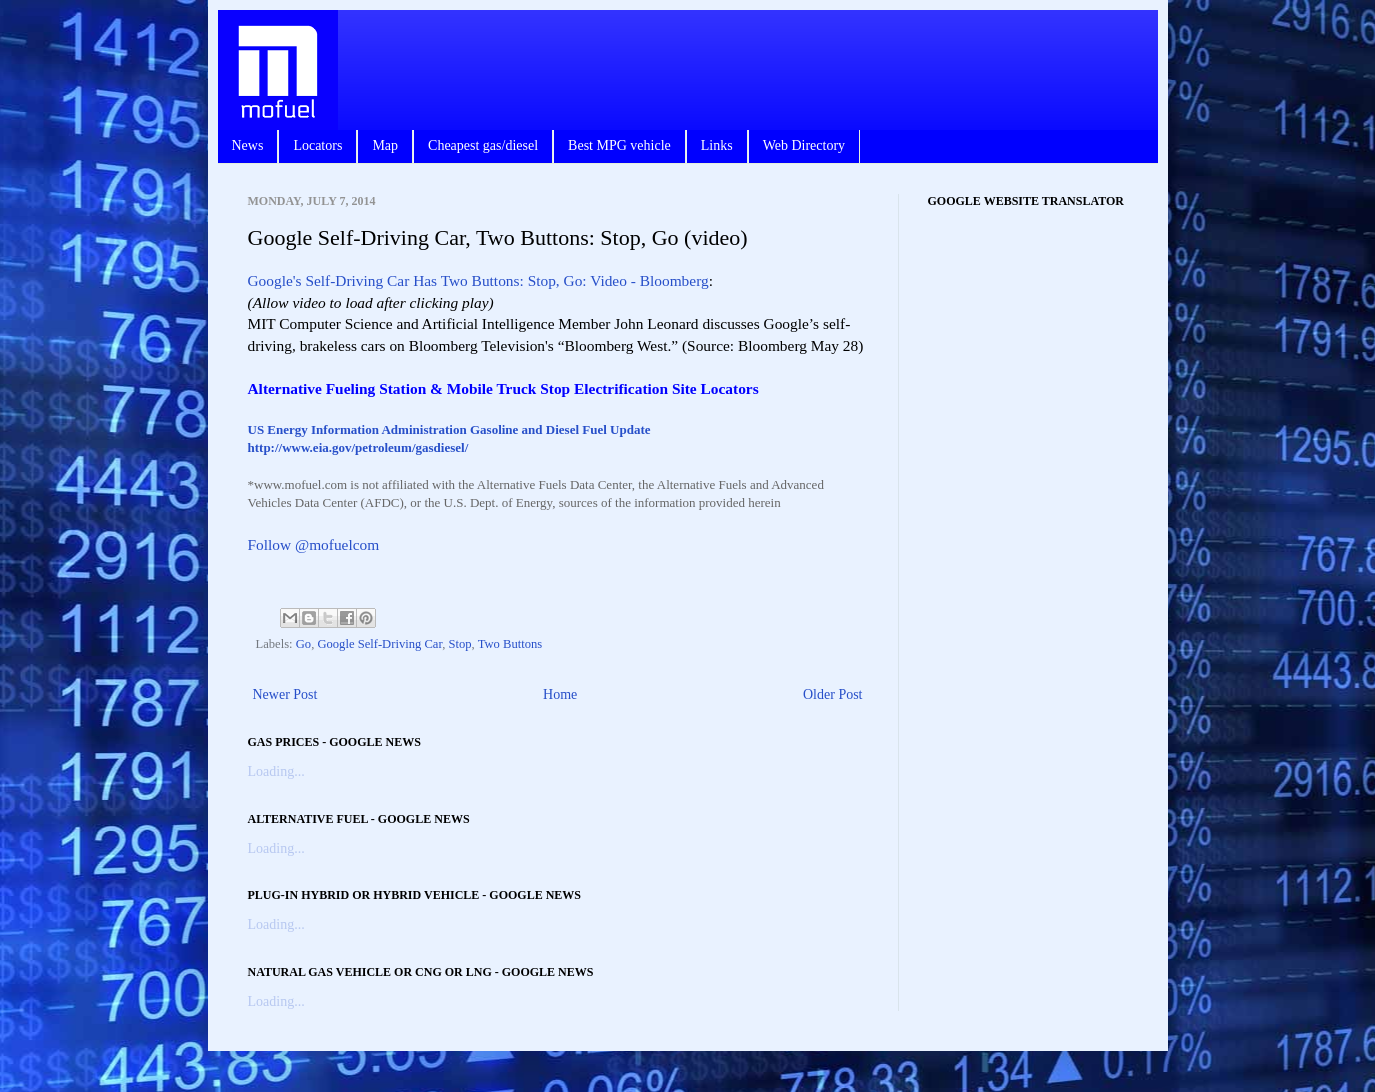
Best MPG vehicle (619, 145)
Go (303, 644)
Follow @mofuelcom (314, 544)
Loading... (276, 771)
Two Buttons (510, 644)
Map (385, 145)
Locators (317, 145)
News (248, 145)
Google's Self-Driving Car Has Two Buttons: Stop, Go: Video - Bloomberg (478, 280)
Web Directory (804, 145)
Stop (459, 644)
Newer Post (285, 694)
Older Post (833, 694)
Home (560, 694)
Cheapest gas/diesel (483, 145)
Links (717, 145)
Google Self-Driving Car (379, 644)
